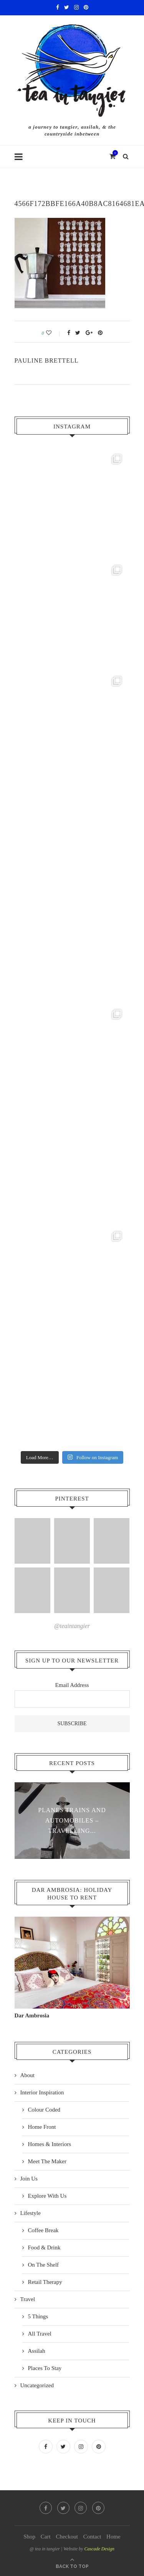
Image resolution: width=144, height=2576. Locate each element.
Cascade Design (99, 2548)
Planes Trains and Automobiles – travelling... (72, 1820)
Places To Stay (45, 2368)
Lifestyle (30, 2213)
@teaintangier (72, 1626)
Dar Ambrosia (32, 2015)
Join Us (29, 2179)
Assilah (36, 2351)
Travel (27, 2299)
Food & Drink (44, 2247)
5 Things (38, 2316)
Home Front (42, 2127)
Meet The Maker (47, 2161)
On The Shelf (43, 2265)
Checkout (67, 2537)
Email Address (72, 1685)
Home (113, 2537)
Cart (46, 2537)
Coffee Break (43, 2230)
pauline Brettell (47, 360)
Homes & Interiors (49, 2144)
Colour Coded (44, 2110)
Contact (92, 2537)
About (27, 2075)
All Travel (39, 2334)
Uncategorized (37, 2385)
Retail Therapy (45, 2282)
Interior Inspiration (42, 2092)
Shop (29, 2537)
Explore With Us (47, 2196)
